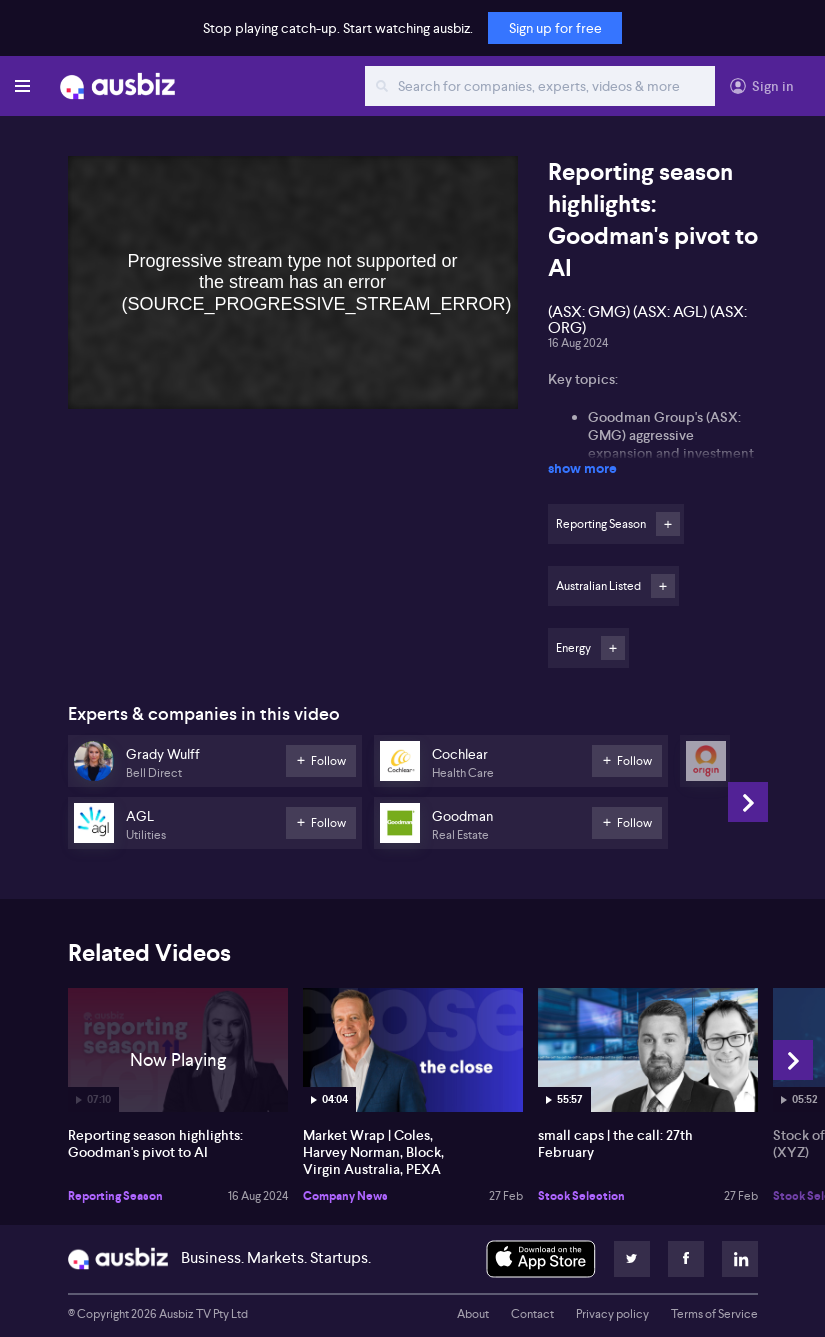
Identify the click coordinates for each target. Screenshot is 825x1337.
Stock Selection (581, 1196)
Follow (668, 524)
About (473, 1314)
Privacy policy (612, 1314)
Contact (532, 1314)
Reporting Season (115, 1196)
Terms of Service (714, 1314)
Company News (345, 1196)
